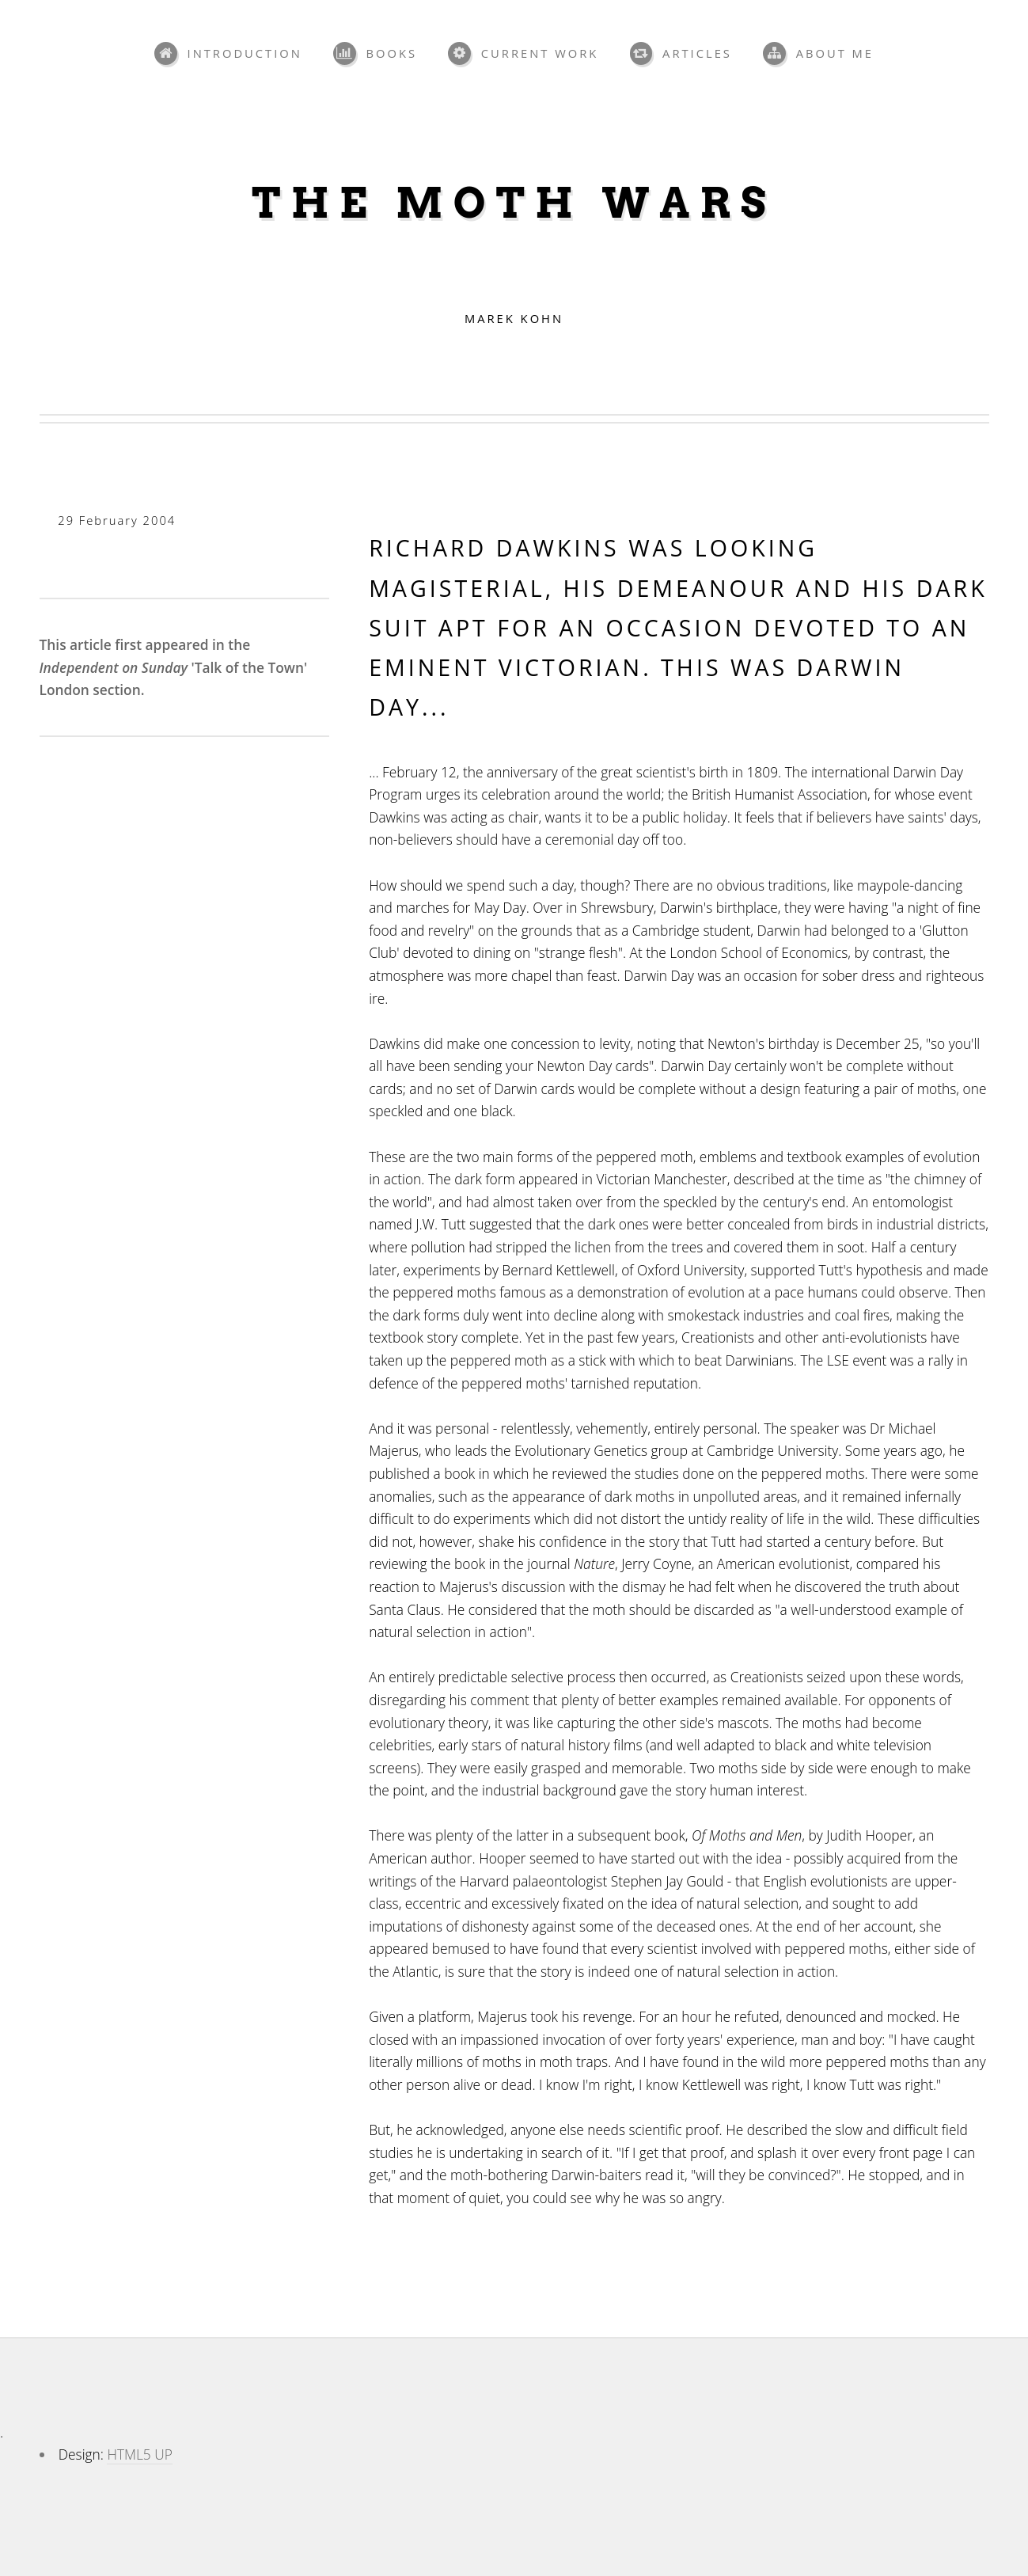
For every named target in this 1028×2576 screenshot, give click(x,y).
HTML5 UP (139, 2454)
